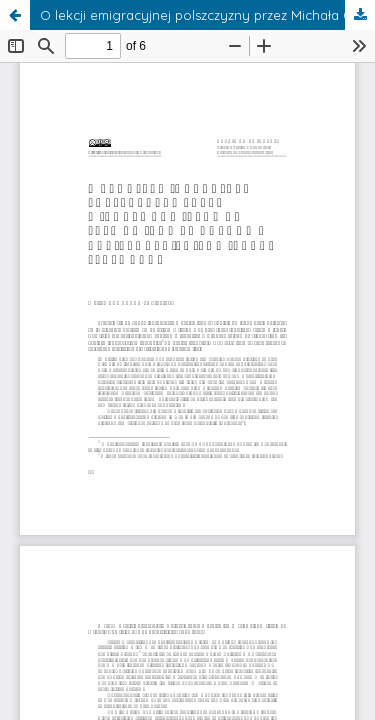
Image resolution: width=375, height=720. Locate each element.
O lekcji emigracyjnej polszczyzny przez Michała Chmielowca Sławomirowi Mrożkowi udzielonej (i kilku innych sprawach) (207, 15)
